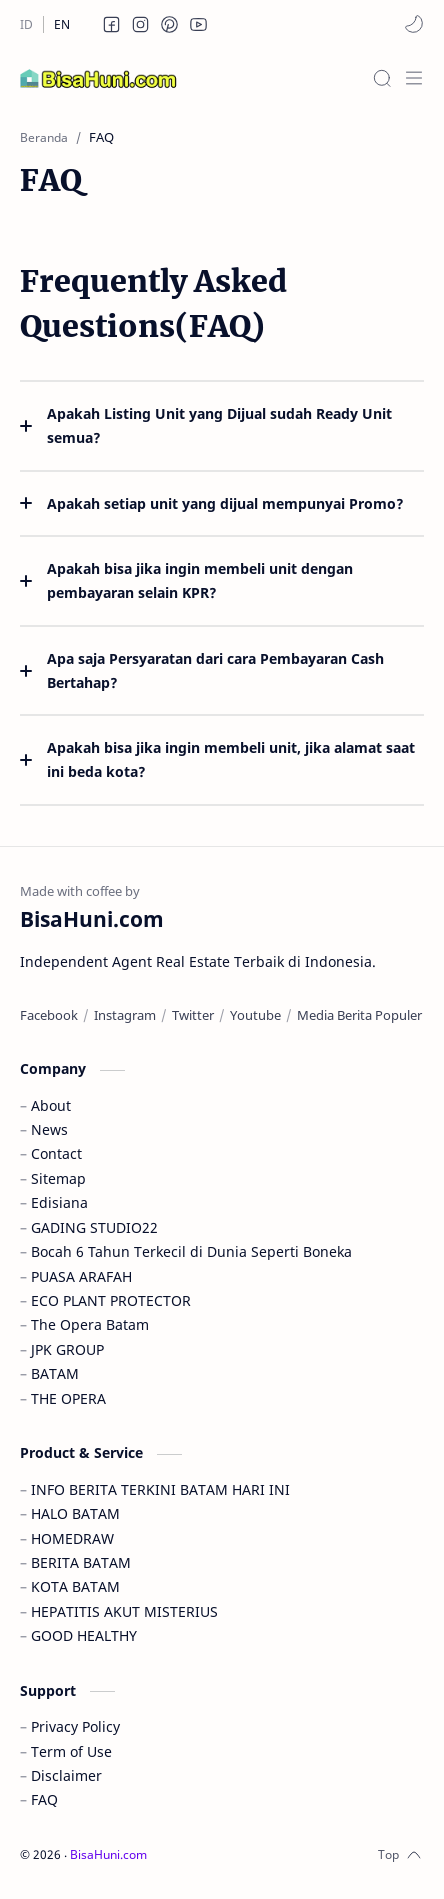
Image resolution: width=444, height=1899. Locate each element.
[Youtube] (255, 1015)
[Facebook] (49, 1015)
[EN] (62, 24)
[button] (112, 24)
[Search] (382, 78)
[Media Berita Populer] (359, 1015)
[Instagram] (125, 1015)
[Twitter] (193, 1015)
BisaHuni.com (108, 1854)
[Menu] (414, 78)
